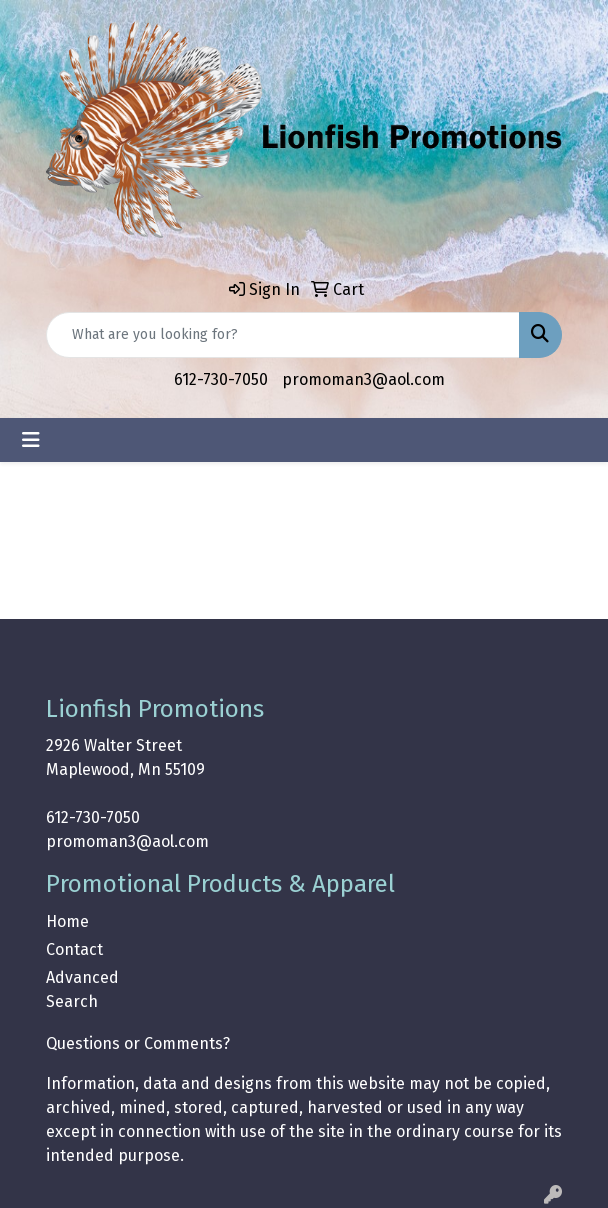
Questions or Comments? (138, 1043)
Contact (74, 949)
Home (67, 921)
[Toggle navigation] (31, 440)
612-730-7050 (221, 379)
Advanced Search (82, 989)
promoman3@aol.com (363, 379)
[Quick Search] (283, 335)
